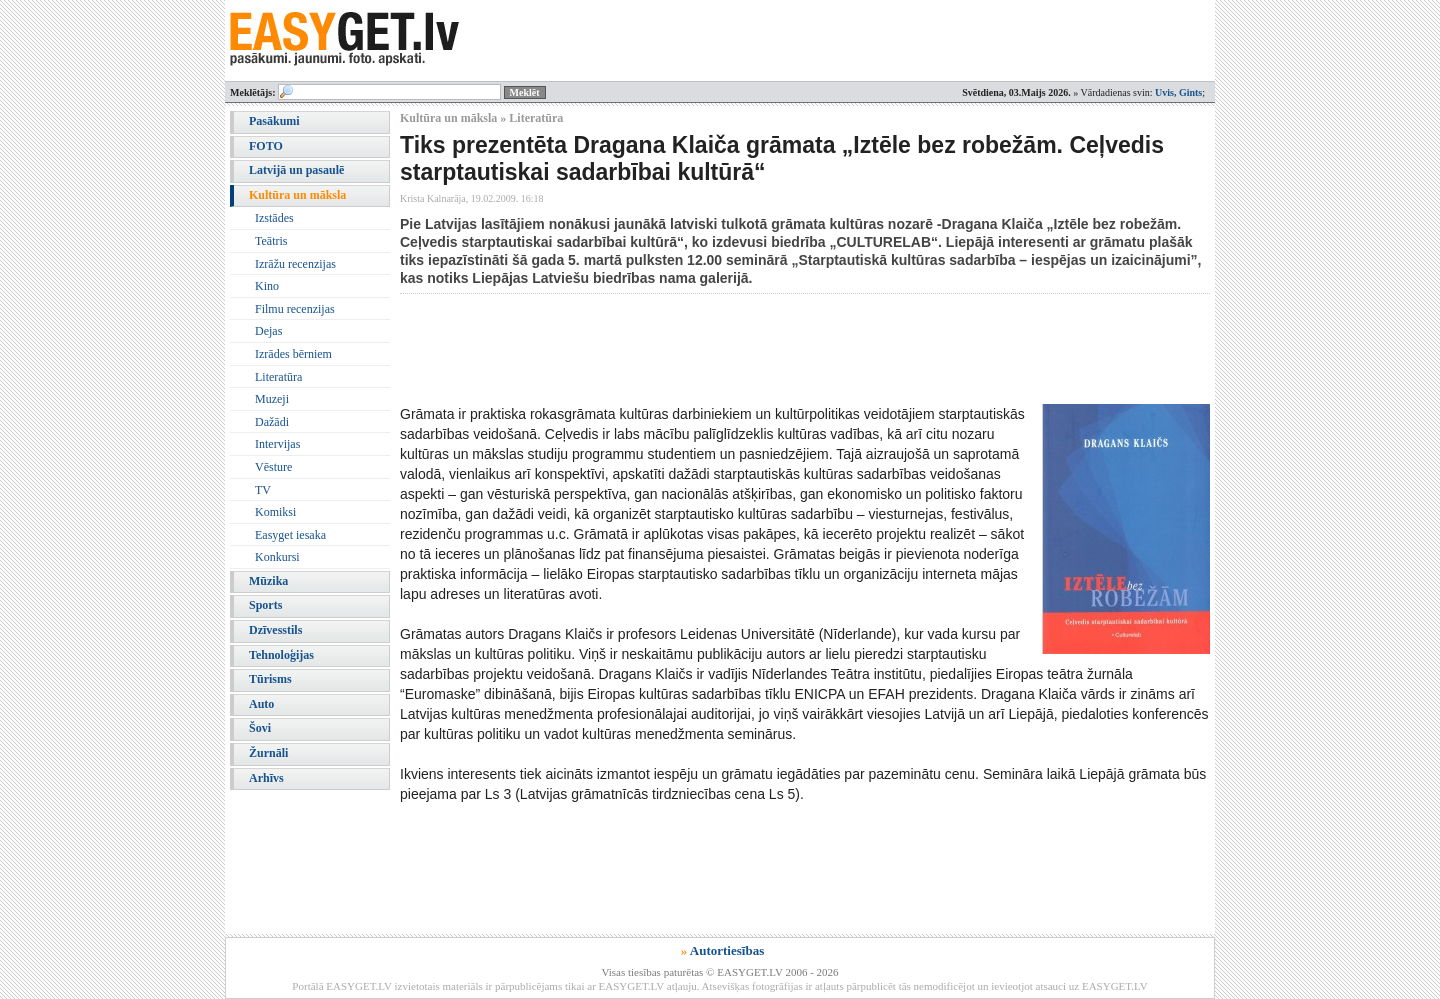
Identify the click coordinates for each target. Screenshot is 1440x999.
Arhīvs (266, 778)
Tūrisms (270, 679)
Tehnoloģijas (281, 655)
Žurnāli (268, 753)
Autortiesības (727, 950)
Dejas (268, 331)
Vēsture (273, 467)
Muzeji (272, 399)
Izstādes (274, 218)
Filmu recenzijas (295, 309)
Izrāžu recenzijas (295, 264)
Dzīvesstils (275, 630)
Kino (267, 286)
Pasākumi (274, 121)
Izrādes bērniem (293, 354)
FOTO (266, 146)
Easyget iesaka (290, 535)
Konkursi (277, 557)
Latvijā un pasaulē (296, 170)
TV (263, 490)
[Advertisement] (764, 349)
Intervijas (277, 444)
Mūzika (268, 581)
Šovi (260, 728)
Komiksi (275, 512)
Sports (265, 605)
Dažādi (272, 422)
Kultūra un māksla (297, 195)
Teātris (271, 241)
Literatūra (278, 377)
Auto (261, 704)
